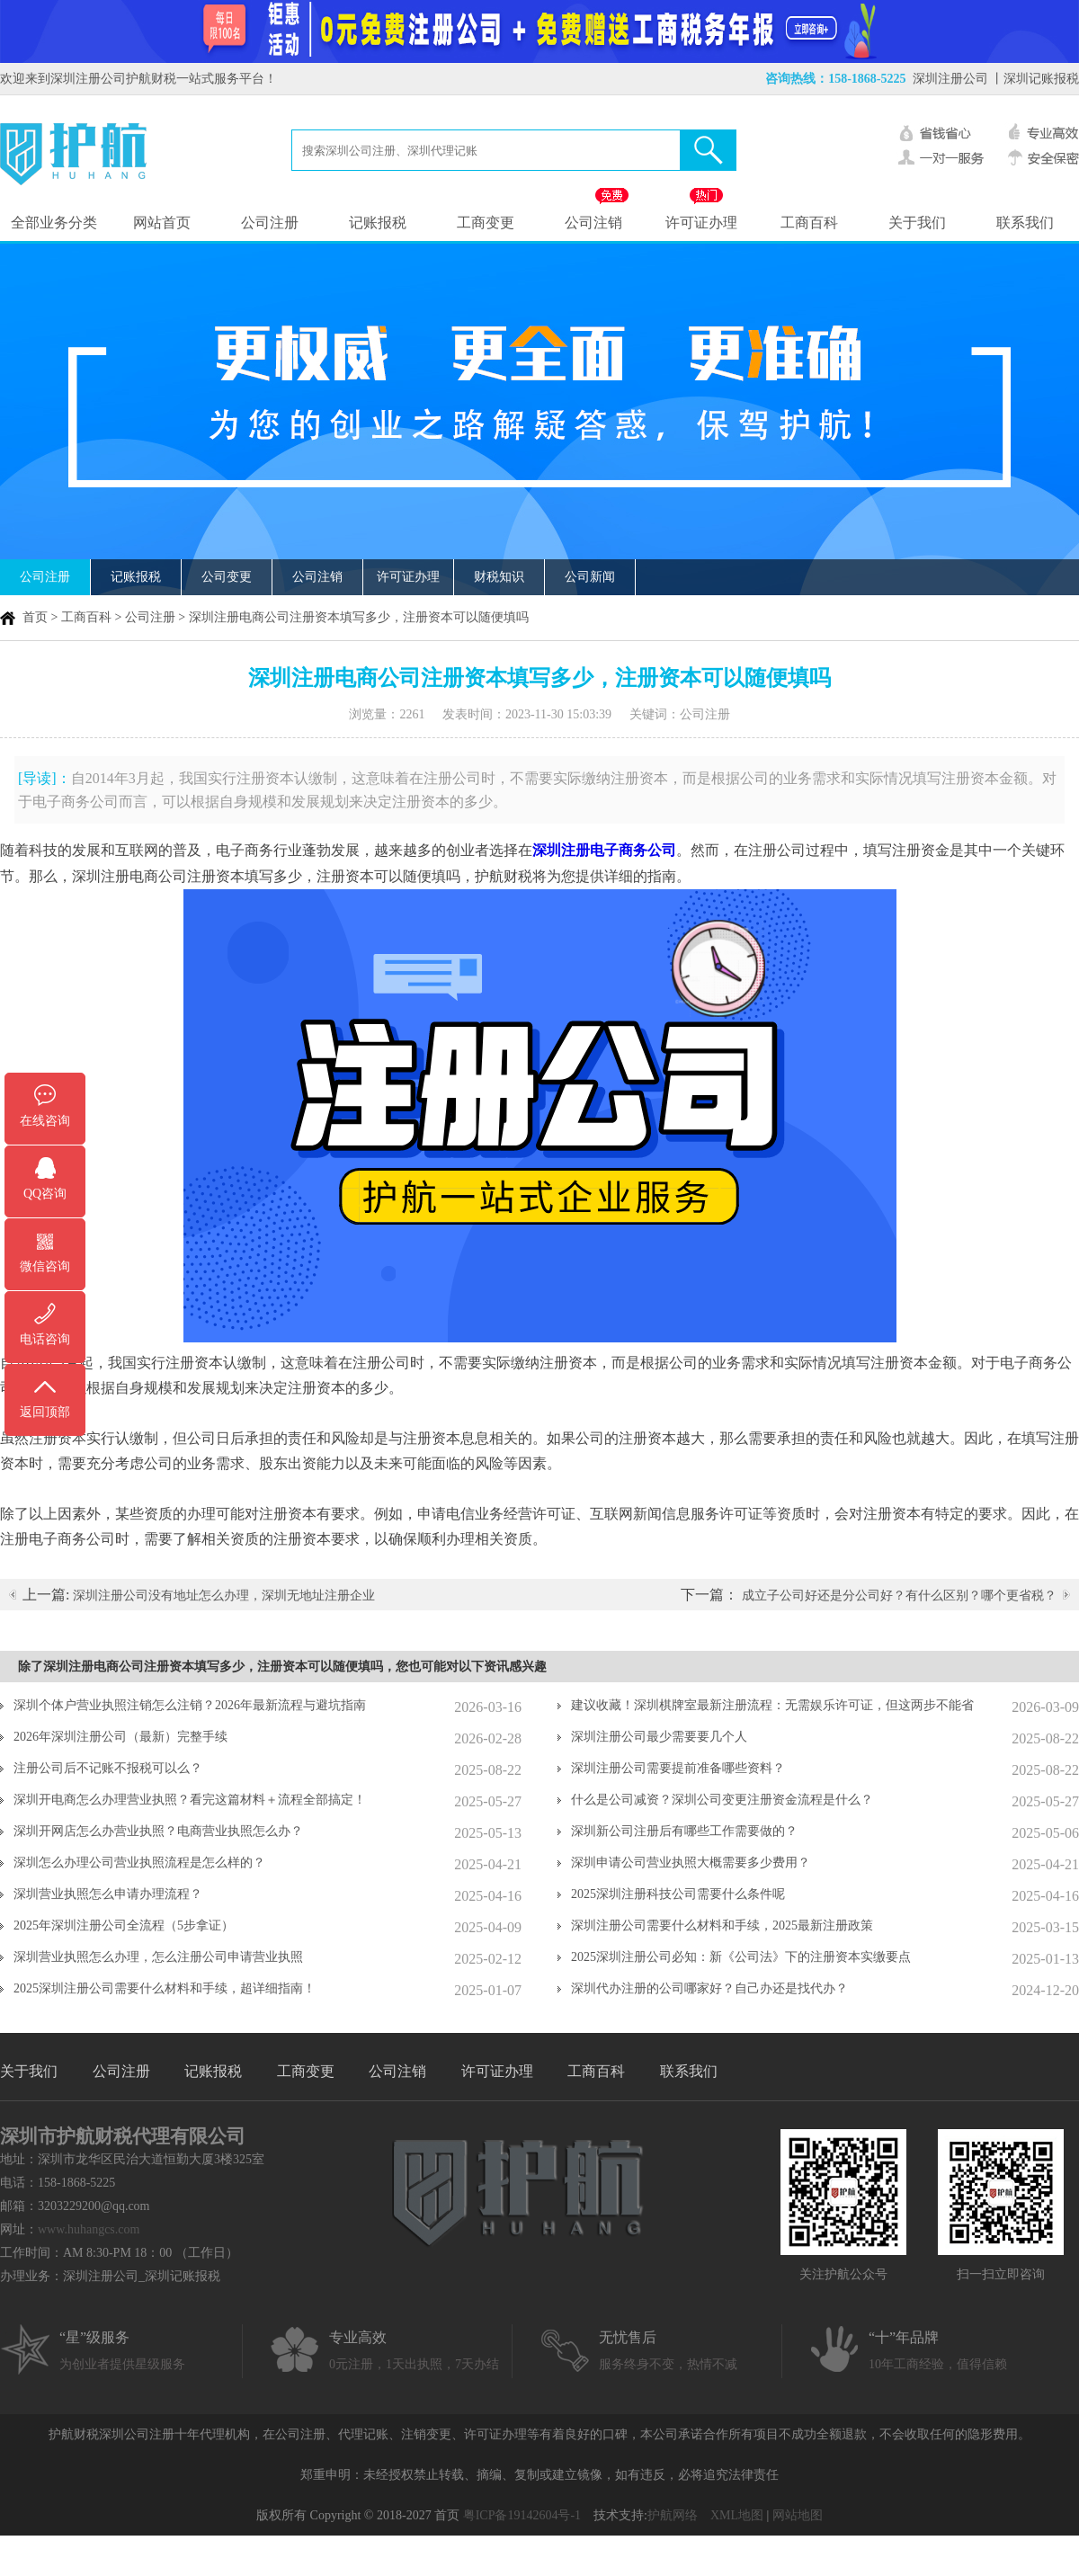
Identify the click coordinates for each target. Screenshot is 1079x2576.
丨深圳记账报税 (1035, 78)
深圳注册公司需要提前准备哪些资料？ (678, 1768)
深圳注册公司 (950, 78)
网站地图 (797, 2515)
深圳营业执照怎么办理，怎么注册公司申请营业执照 (158, 1957)
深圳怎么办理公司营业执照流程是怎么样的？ (139, 1862)
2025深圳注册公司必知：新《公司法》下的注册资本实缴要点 (741, 1957)
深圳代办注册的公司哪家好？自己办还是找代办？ (709, 1988)
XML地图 (736, 2515)
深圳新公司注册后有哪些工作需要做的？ (684, 1831)
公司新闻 (590, 577)
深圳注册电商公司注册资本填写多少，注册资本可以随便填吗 (359, 617)
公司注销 (593, 222)
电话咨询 (45, 1339)
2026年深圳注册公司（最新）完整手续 (120, 1736)
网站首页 (162, 222)
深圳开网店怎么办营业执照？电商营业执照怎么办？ (158, 1831)
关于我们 (917, 222)
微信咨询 (45, 1266)
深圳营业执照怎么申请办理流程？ (107, 1894)
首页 (35, 617)
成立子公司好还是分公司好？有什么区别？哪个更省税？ (899, 1595)
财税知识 (499, 577)
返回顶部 (45, 1412)
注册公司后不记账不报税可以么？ (107, 1768)
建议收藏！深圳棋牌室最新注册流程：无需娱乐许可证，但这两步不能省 (772, 1705)
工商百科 (809, 222)
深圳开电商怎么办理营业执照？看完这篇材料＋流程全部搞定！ (189, 1799)
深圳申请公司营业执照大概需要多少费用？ (690, 1862)
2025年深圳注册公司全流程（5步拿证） (123, 1925)
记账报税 (377, 222)
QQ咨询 (45, 1193)
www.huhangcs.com (88, 2229)
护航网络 (672, 2515)
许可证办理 (701, 222)
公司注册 (270, 222)
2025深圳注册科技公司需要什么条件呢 (678, 1894)
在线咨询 (45, 1121)
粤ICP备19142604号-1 (522, 2515)
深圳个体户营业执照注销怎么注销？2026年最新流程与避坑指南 (189, 1705)
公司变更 (226, 577)
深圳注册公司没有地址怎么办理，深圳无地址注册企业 (224, 1595)
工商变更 (485, 222)
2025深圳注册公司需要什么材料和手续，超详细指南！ (164, 1988)
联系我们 (1025, 222)
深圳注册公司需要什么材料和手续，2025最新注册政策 (722, 1925)
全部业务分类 (54, 222)
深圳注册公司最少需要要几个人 (659, 1736)
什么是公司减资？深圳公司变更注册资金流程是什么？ (722, 1799)
